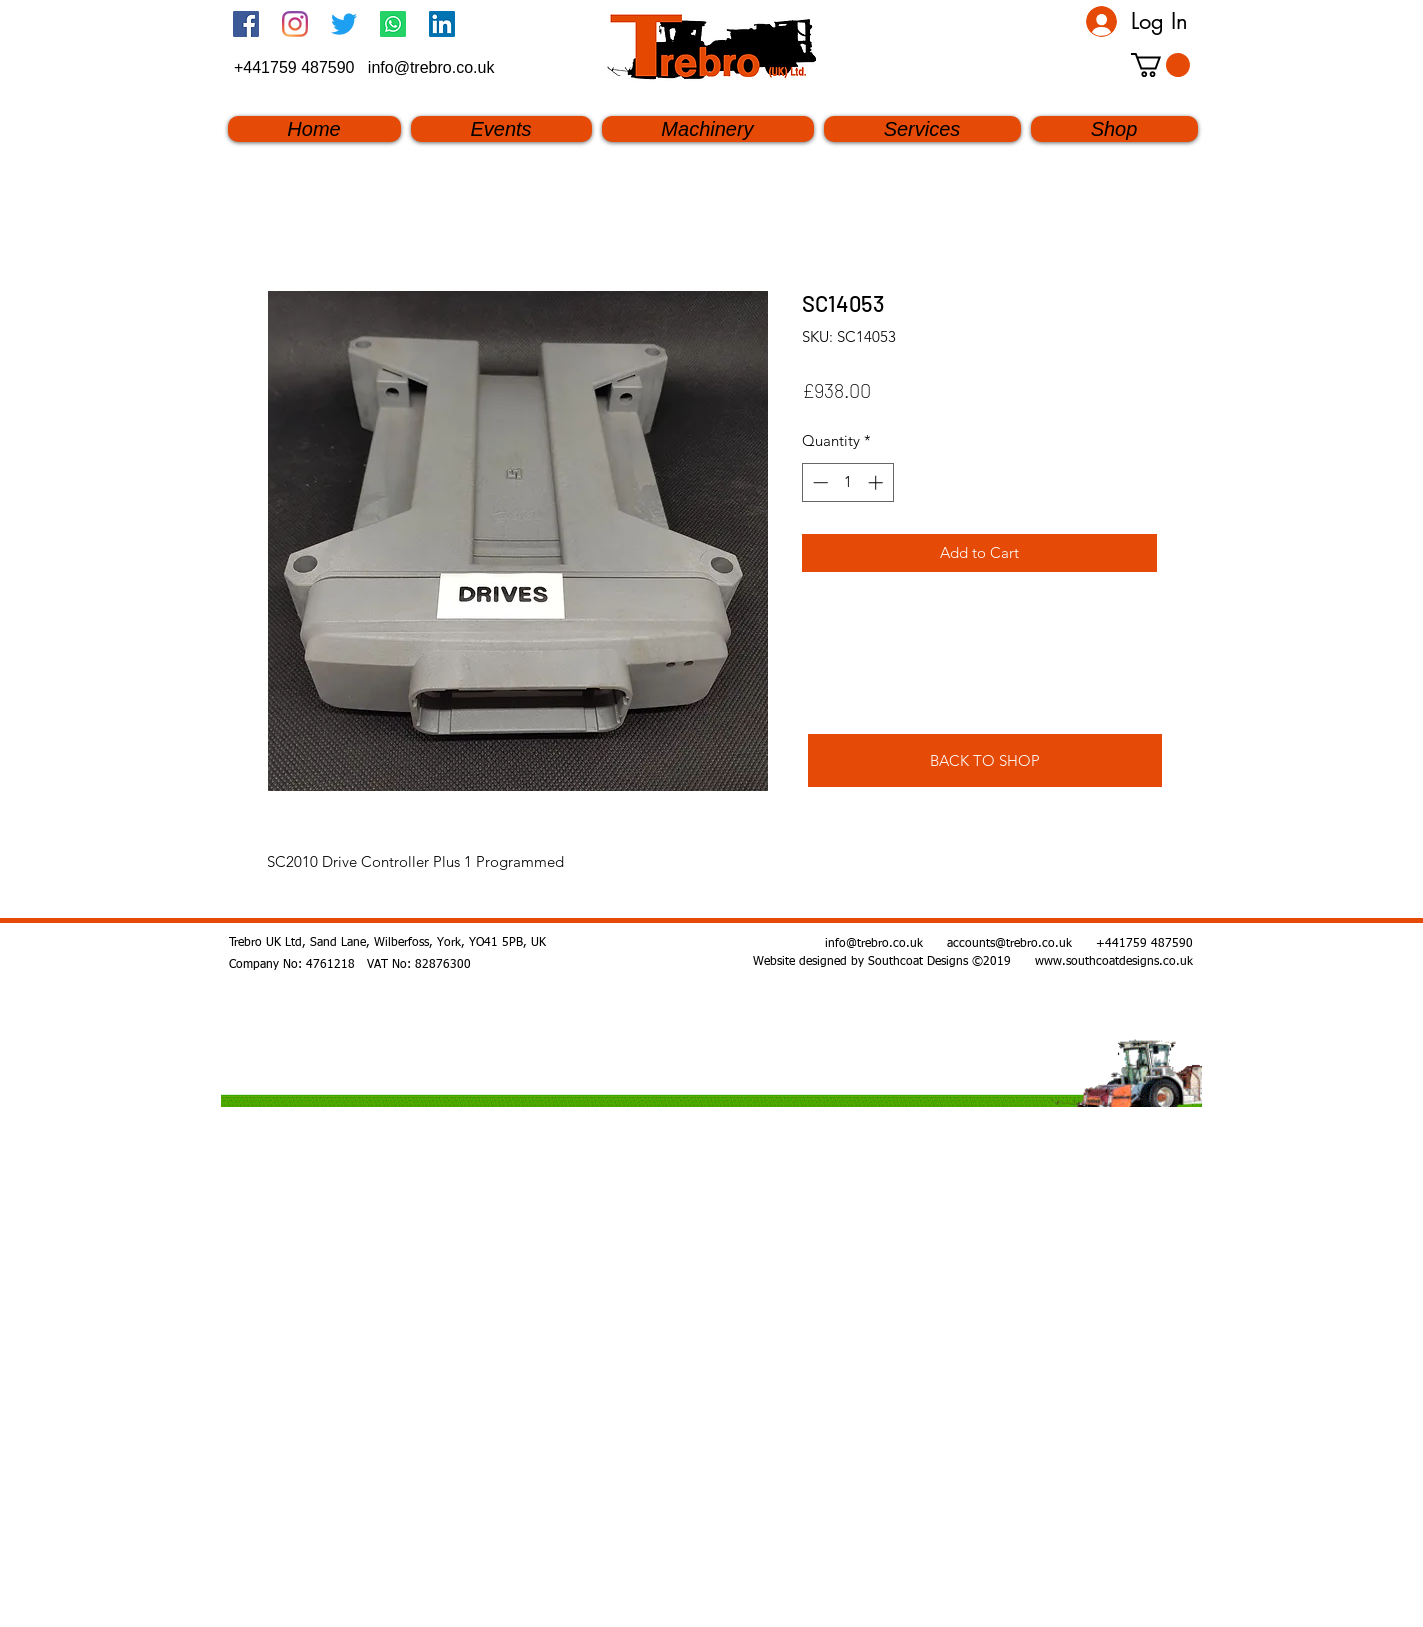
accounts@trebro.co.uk (1009, 944)
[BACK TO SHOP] (985, 760)
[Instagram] (295, 24)
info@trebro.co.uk (431, 67)
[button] (1160, 65)
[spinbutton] (847, 482)
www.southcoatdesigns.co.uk (1114, 962)
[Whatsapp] (393, 24)
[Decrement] (818, 482)
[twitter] (344, 24)
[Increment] (877, 482)
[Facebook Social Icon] (246, 24)
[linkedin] (442, 24)
